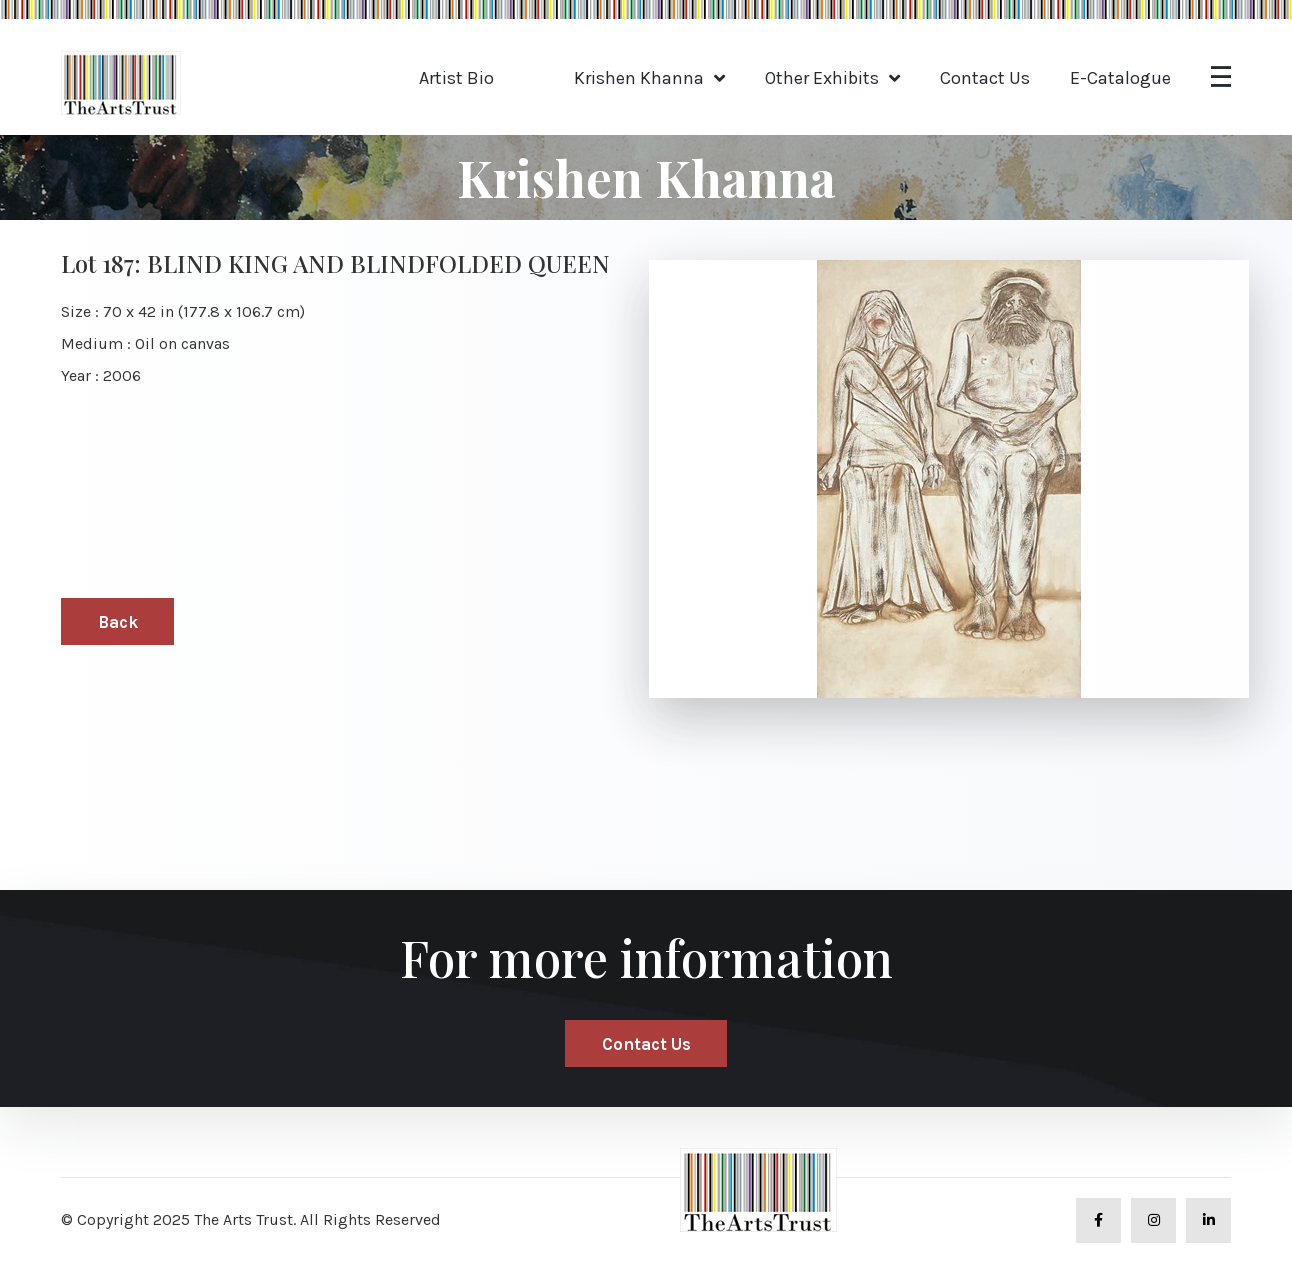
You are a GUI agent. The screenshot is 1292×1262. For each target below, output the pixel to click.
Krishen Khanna (639, 78)
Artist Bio (456, 78)
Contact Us (985, 78)
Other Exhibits (822, 78)
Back (118, 622)
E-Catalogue (1120, 78)
